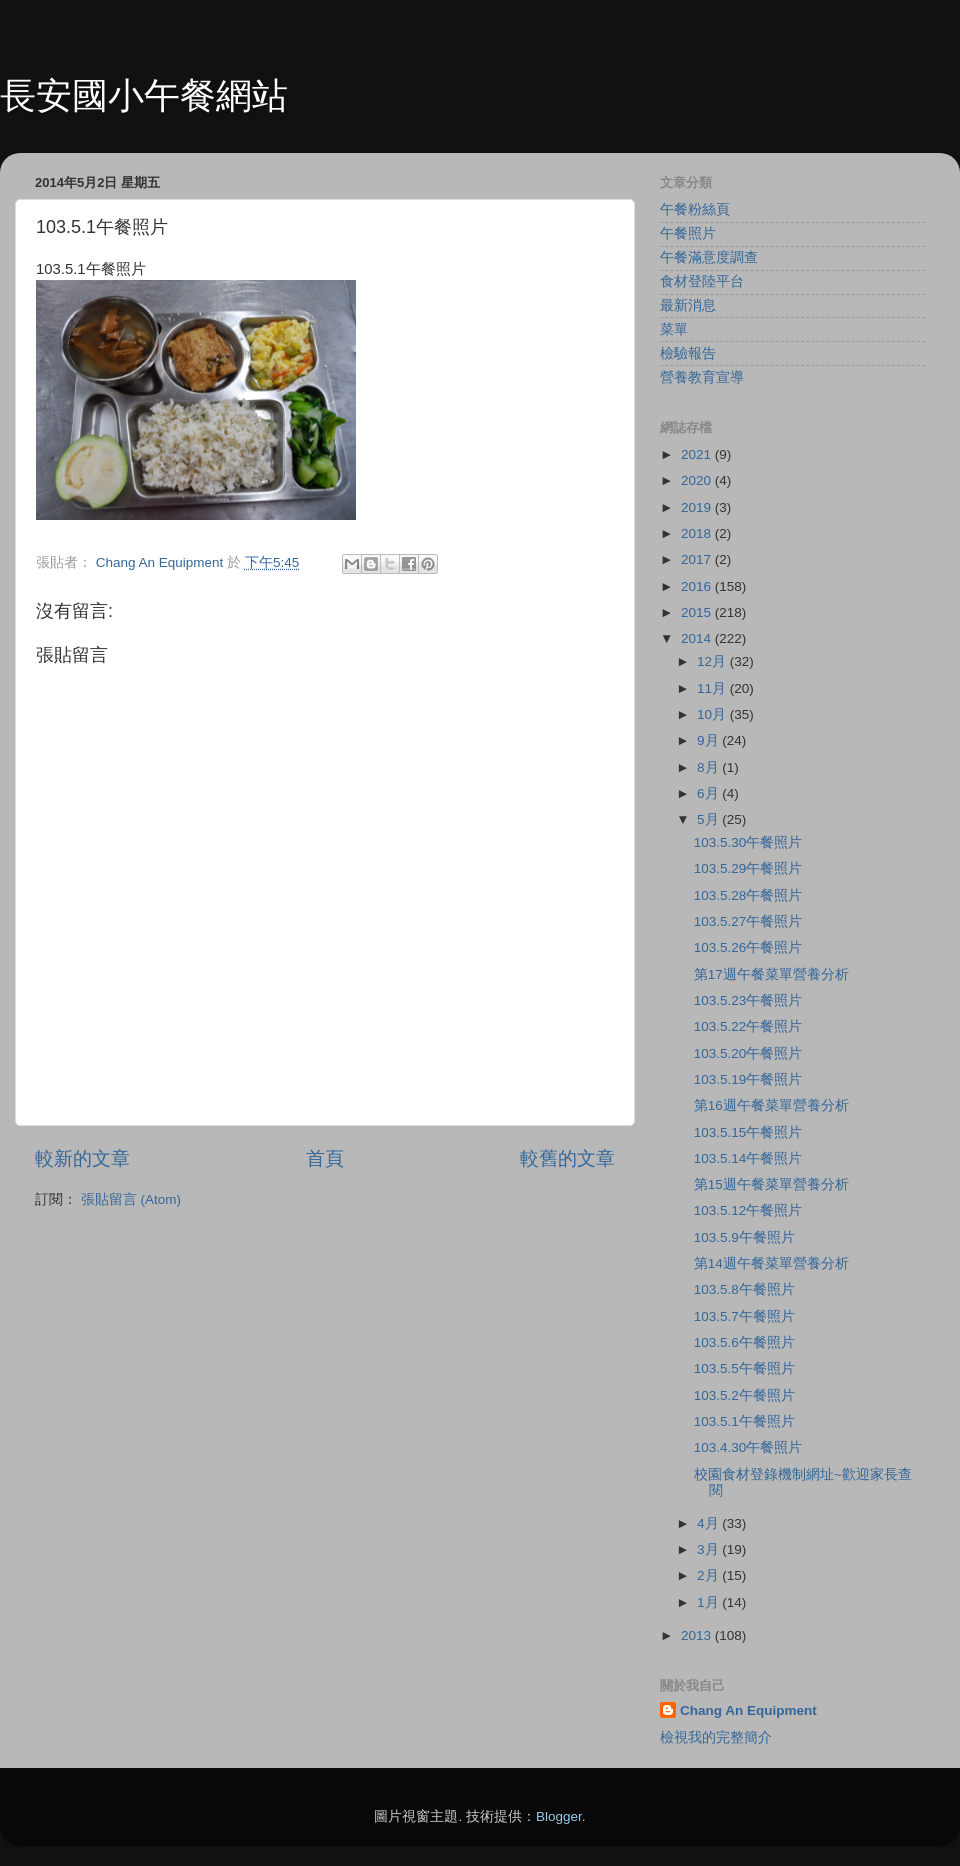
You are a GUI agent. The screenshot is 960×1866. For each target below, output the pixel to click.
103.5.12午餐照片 (748, 1210)
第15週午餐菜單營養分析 (771, 1184)
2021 (698, 454)
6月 (709, 793)
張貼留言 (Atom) (131, 1199)
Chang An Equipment (748, 1710)
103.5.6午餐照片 (744, 1342)
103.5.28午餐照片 (748, 895)
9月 (709, 740)
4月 (709, 1523)
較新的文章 (82, 1158)
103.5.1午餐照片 (744, 1421)
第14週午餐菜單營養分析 (771, 1263)
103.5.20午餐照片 (748, 1053)
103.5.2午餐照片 (744, 1395)
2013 (698, 1635)
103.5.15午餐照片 (748, 1132)
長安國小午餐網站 (144, 95)
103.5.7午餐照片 (744, 1316)
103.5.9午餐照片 (744, 1237)
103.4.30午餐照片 (748, 1447)
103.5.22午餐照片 (748, 1026)
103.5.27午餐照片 (748, 921)
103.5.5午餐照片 (744, 1368)
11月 (713, 688)
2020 (698, 480)
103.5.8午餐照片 (744, 1289)
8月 (709, 767)
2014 (698, 638)
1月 (709, 1602)
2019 (698, 507)
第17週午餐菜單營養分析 (771, 974)
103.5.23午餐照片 (748, 1000)
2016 (698, 586)
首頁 (325, 1158)
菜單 (674, 329)
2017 (698, 559)
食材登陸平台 (702, 281)
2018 (698, 533)
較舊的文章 (567, 1158)
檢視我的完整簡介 (716, 1737)
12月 (713, 661)
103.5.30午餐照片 (748, 842)
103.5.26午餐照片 (748, 947)
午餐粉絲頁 (695, 209)
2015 (698, 612)
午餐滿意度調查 (709, 257)
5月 (709, 819)
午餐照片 (688, 233)
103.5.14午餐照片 (748, 1158)
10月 (713, 714)
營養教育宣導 (702, 377)
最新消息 (688, 305)
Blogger (559, 1816)
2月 (709, 1575)
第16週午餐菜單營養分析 (771, 1105)
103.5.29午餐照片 (748, 868)
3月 (709, 1549)
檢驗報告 (688, 353)
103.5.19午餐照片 (748, 1079)
